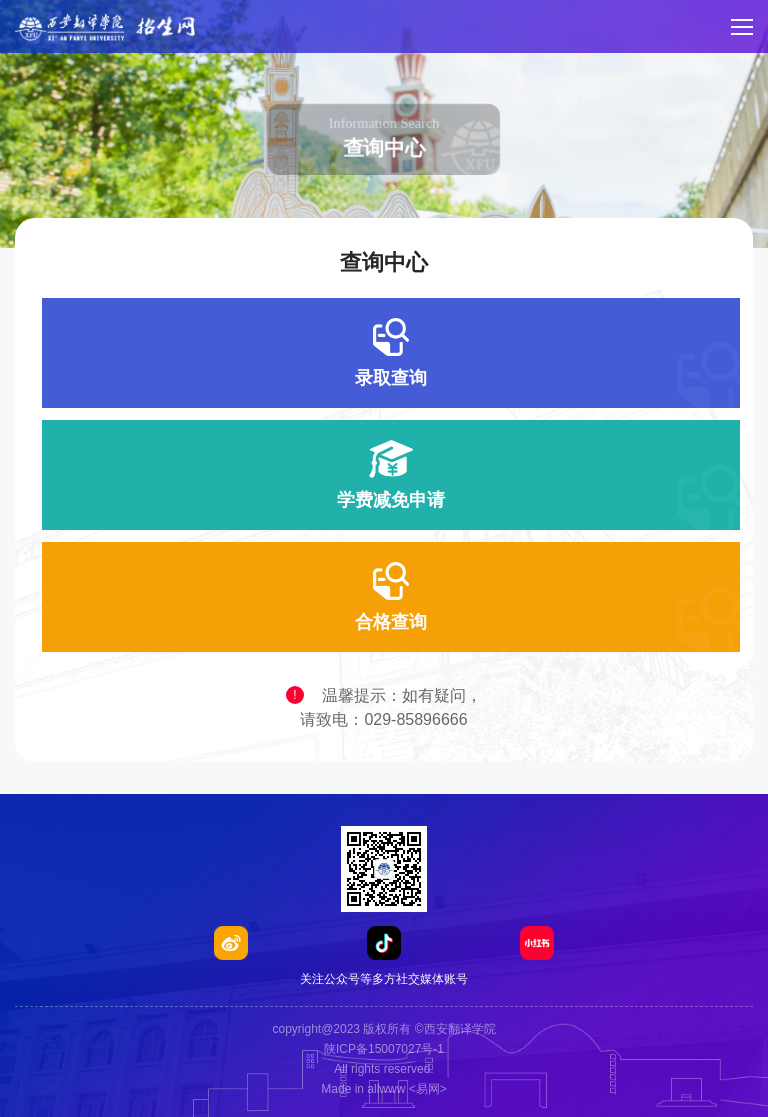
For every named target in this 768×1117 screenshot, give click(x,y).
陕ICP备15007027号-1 (384, 1049)
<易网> (428, 1089)
